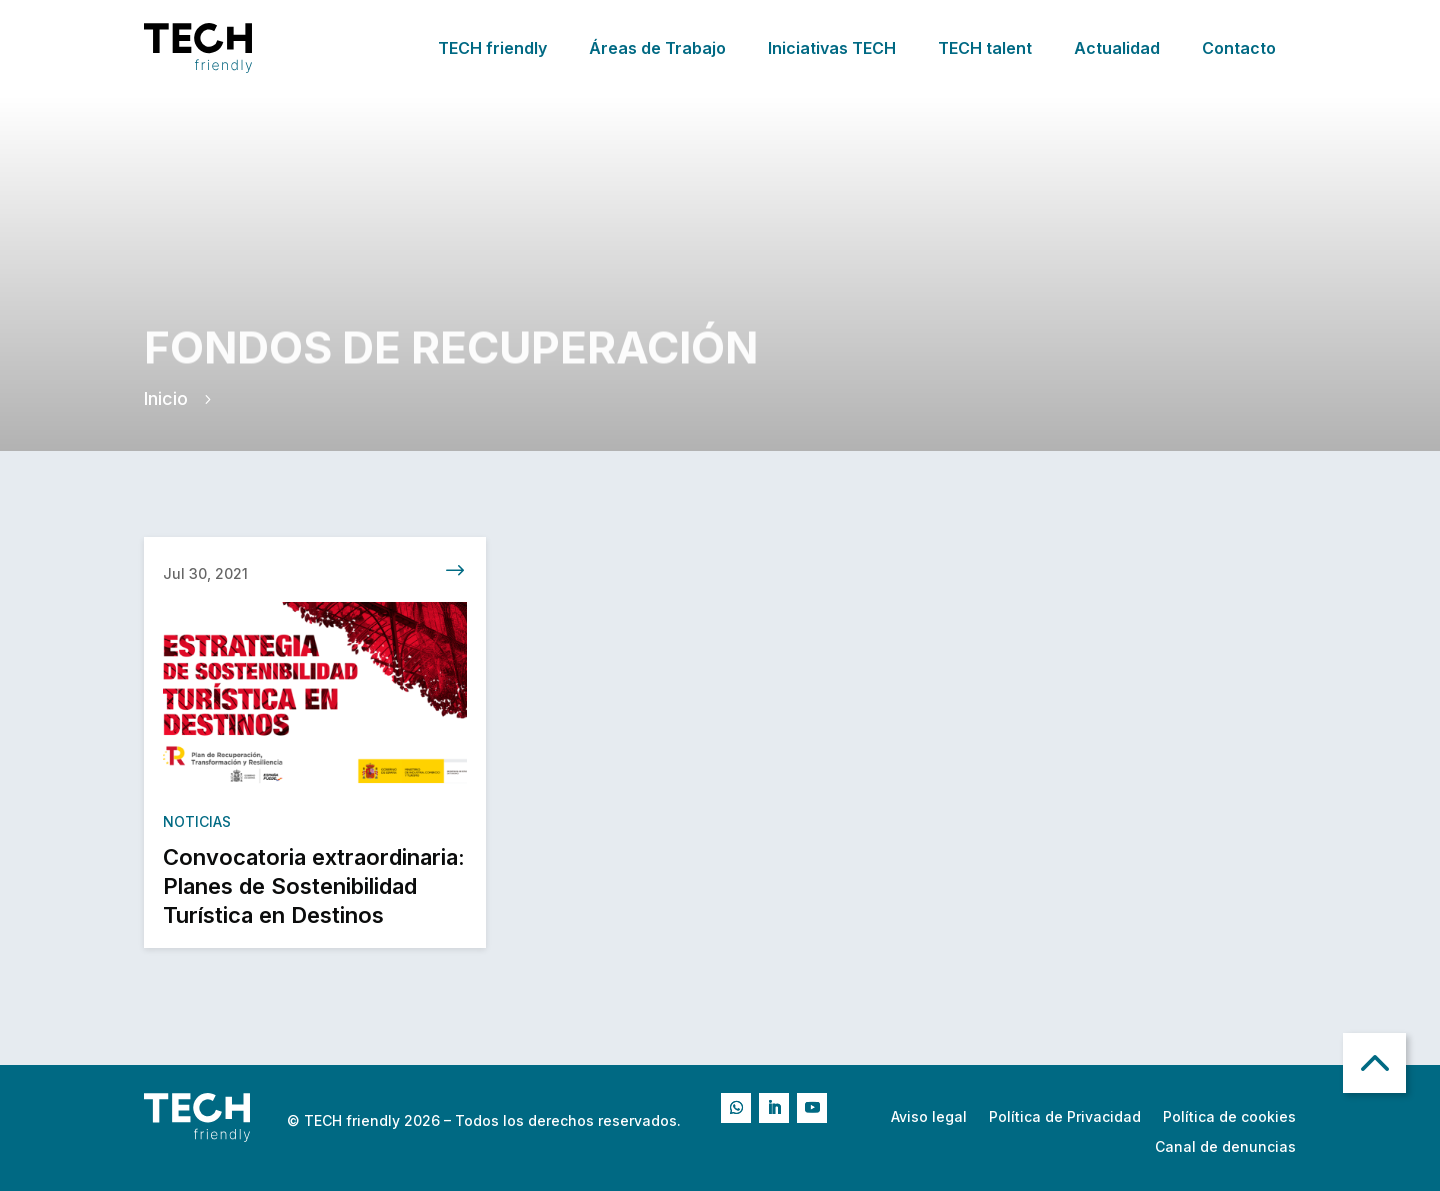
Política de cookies (1229, 1117)
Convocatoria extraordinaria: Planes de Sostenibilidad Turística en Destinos (314, 891)
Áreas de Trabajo (657, 48)
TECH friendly (492, 48)
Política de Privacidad (1065, 1117)
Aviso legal (929, 1117)
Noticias (197, 826)
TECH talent (985, 48)
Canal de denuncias (1225, 1147)
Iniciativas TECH (832, 48)
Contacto (1239, 48)
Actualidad (1117, 48)
